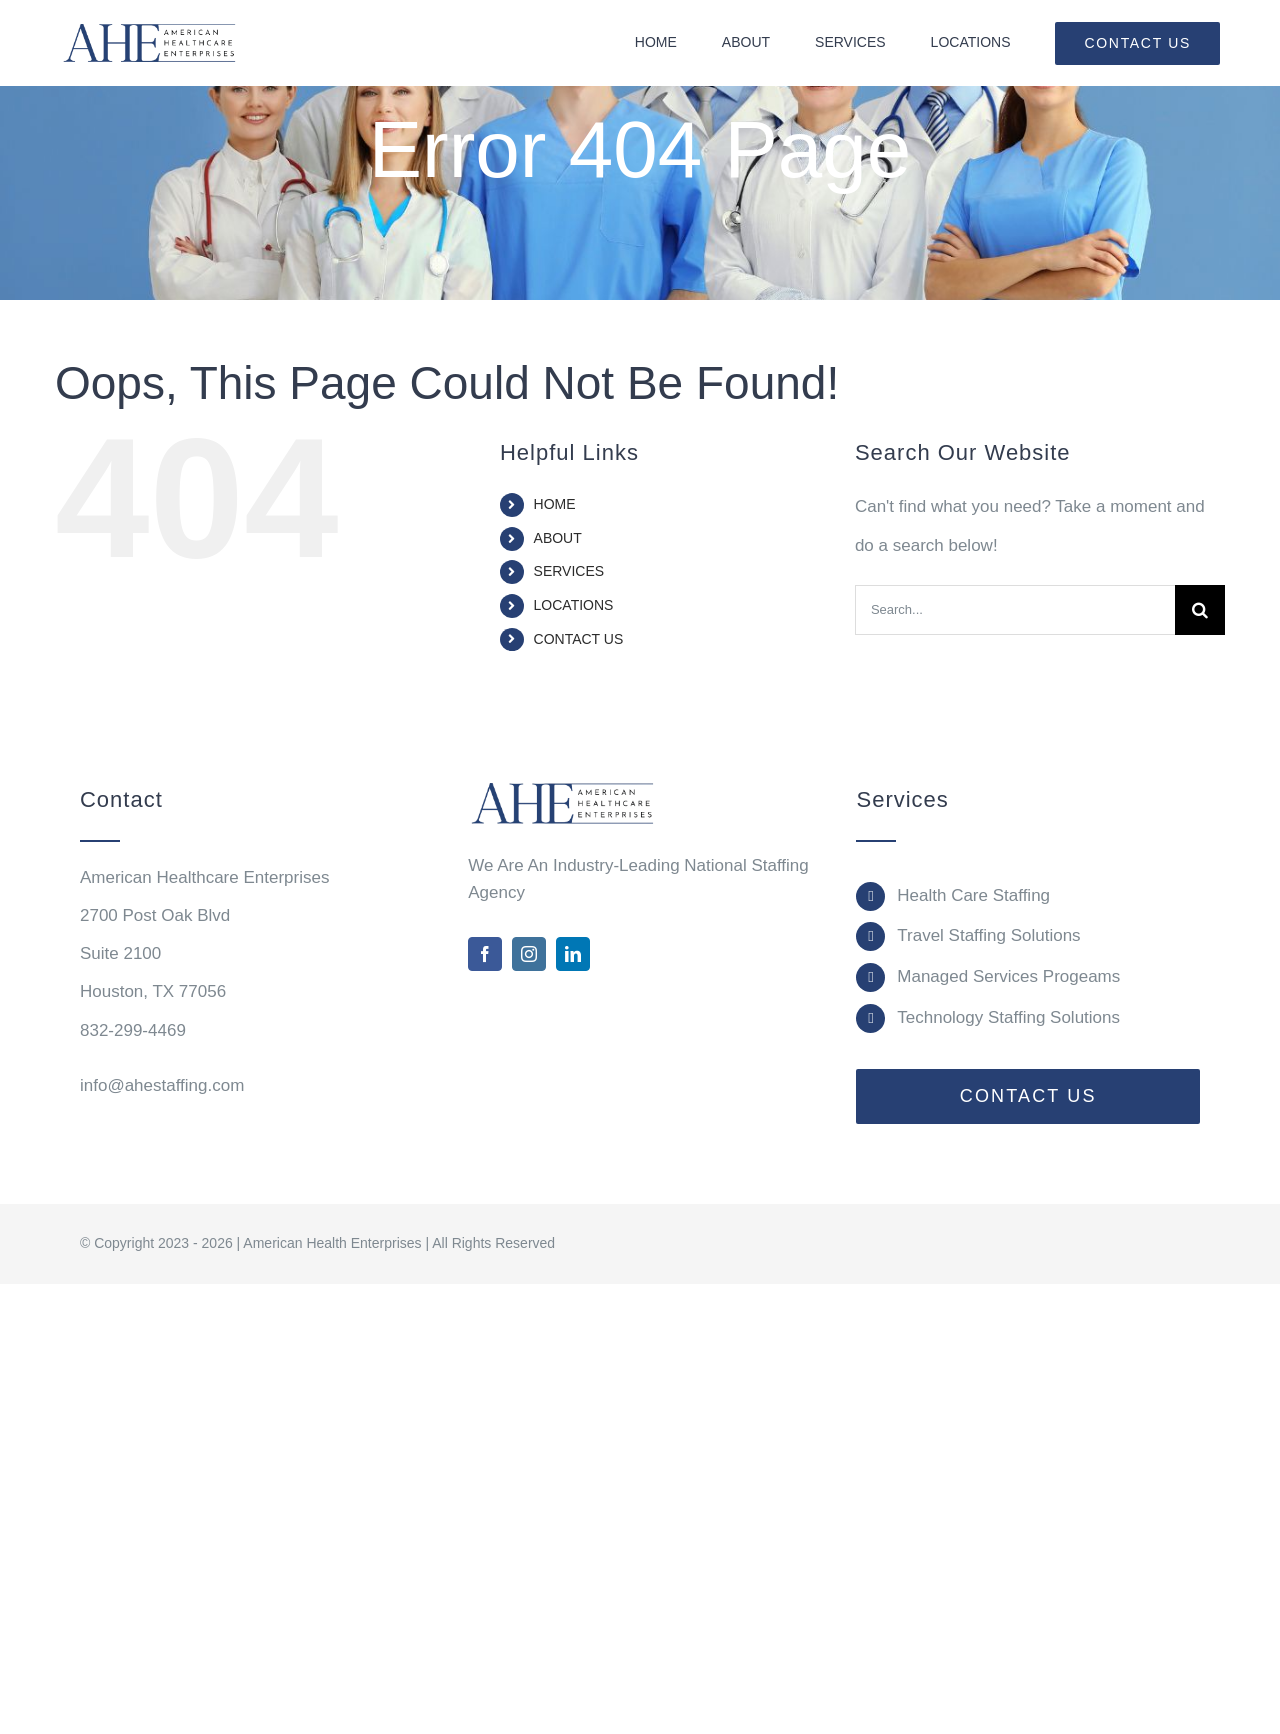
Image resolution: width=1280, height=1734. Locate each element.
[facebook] (485, 954)
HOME (555, 504)
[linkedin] (573, 954)
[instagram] (529, 954)
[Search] (1200, 610)
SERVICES (569, 571)
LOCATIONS (574, 605)
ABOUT (558, 538)
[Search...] (1015, 610)
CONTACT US (579, 639)
